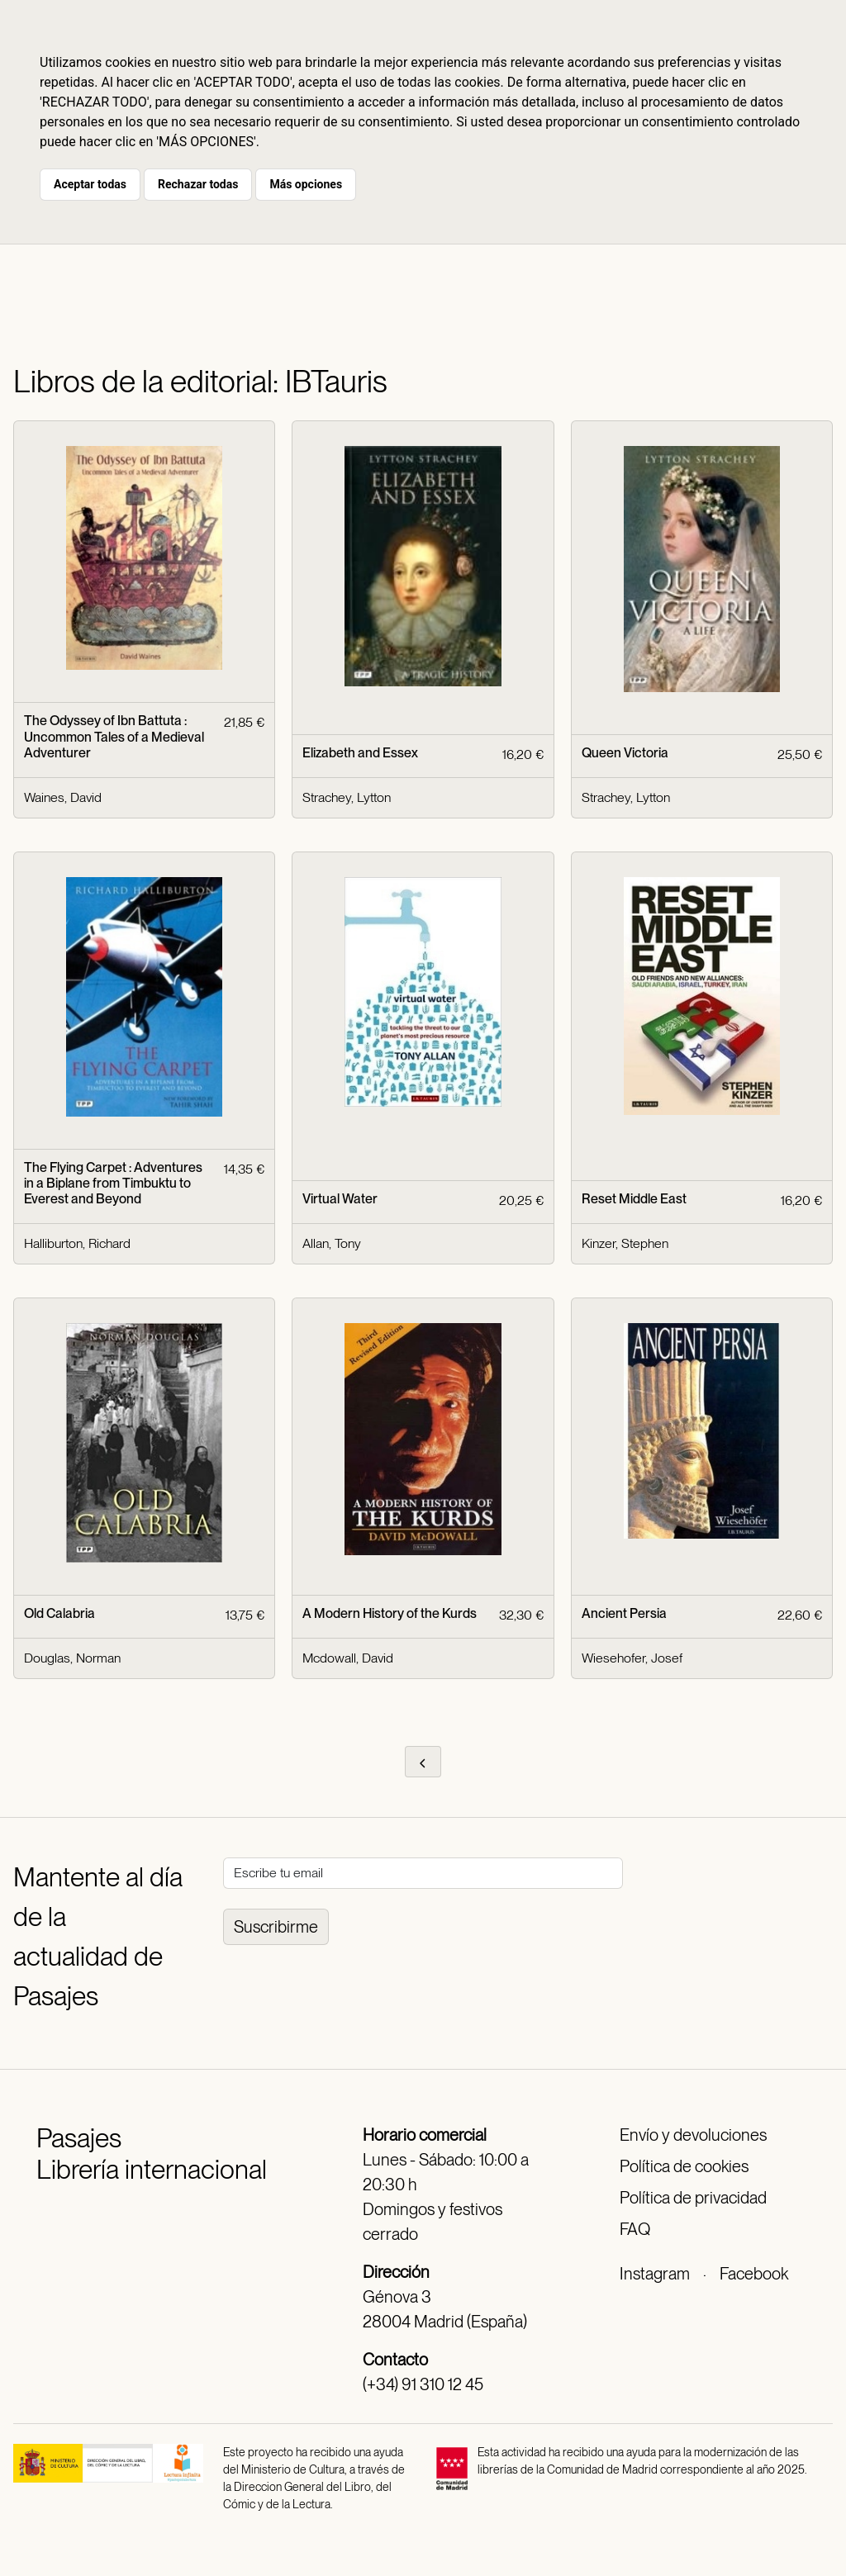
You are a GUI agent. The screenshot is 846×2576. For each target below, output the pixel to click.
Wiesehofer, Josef (632, 1658)
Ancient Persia (624, 1613)
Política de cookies (684, 2166)
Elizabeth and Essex (360, 753)
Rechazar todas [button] (198, 184)
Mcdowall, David (347, 1658)
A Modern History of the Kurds (389, 1613)
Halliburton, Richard (77, 1243)
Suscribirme (276, 1927)
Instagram (655, 2274)
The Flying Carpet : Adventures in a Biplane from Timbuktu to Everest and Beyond (113, 1183)
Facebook (754, 2274)
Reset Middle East (634, 1199)
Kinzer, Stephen (625, 1243)
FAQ (635, 2229)
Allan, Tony (331, 1243)
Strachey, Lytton (346, 797)
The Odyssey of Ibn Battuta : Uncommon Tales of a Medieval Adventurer (114, 736)
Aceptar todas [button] (90, 184)
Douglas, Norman (72, 1658)
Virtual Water (340, 1199)
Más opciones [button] (305, 184)
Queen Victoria (625, 753)
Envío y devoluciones (693, 2135)
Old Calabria (59, 1613)
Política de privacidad (693, 2198)
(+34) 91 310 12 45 (423, 2384)
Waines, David (63, 797)
